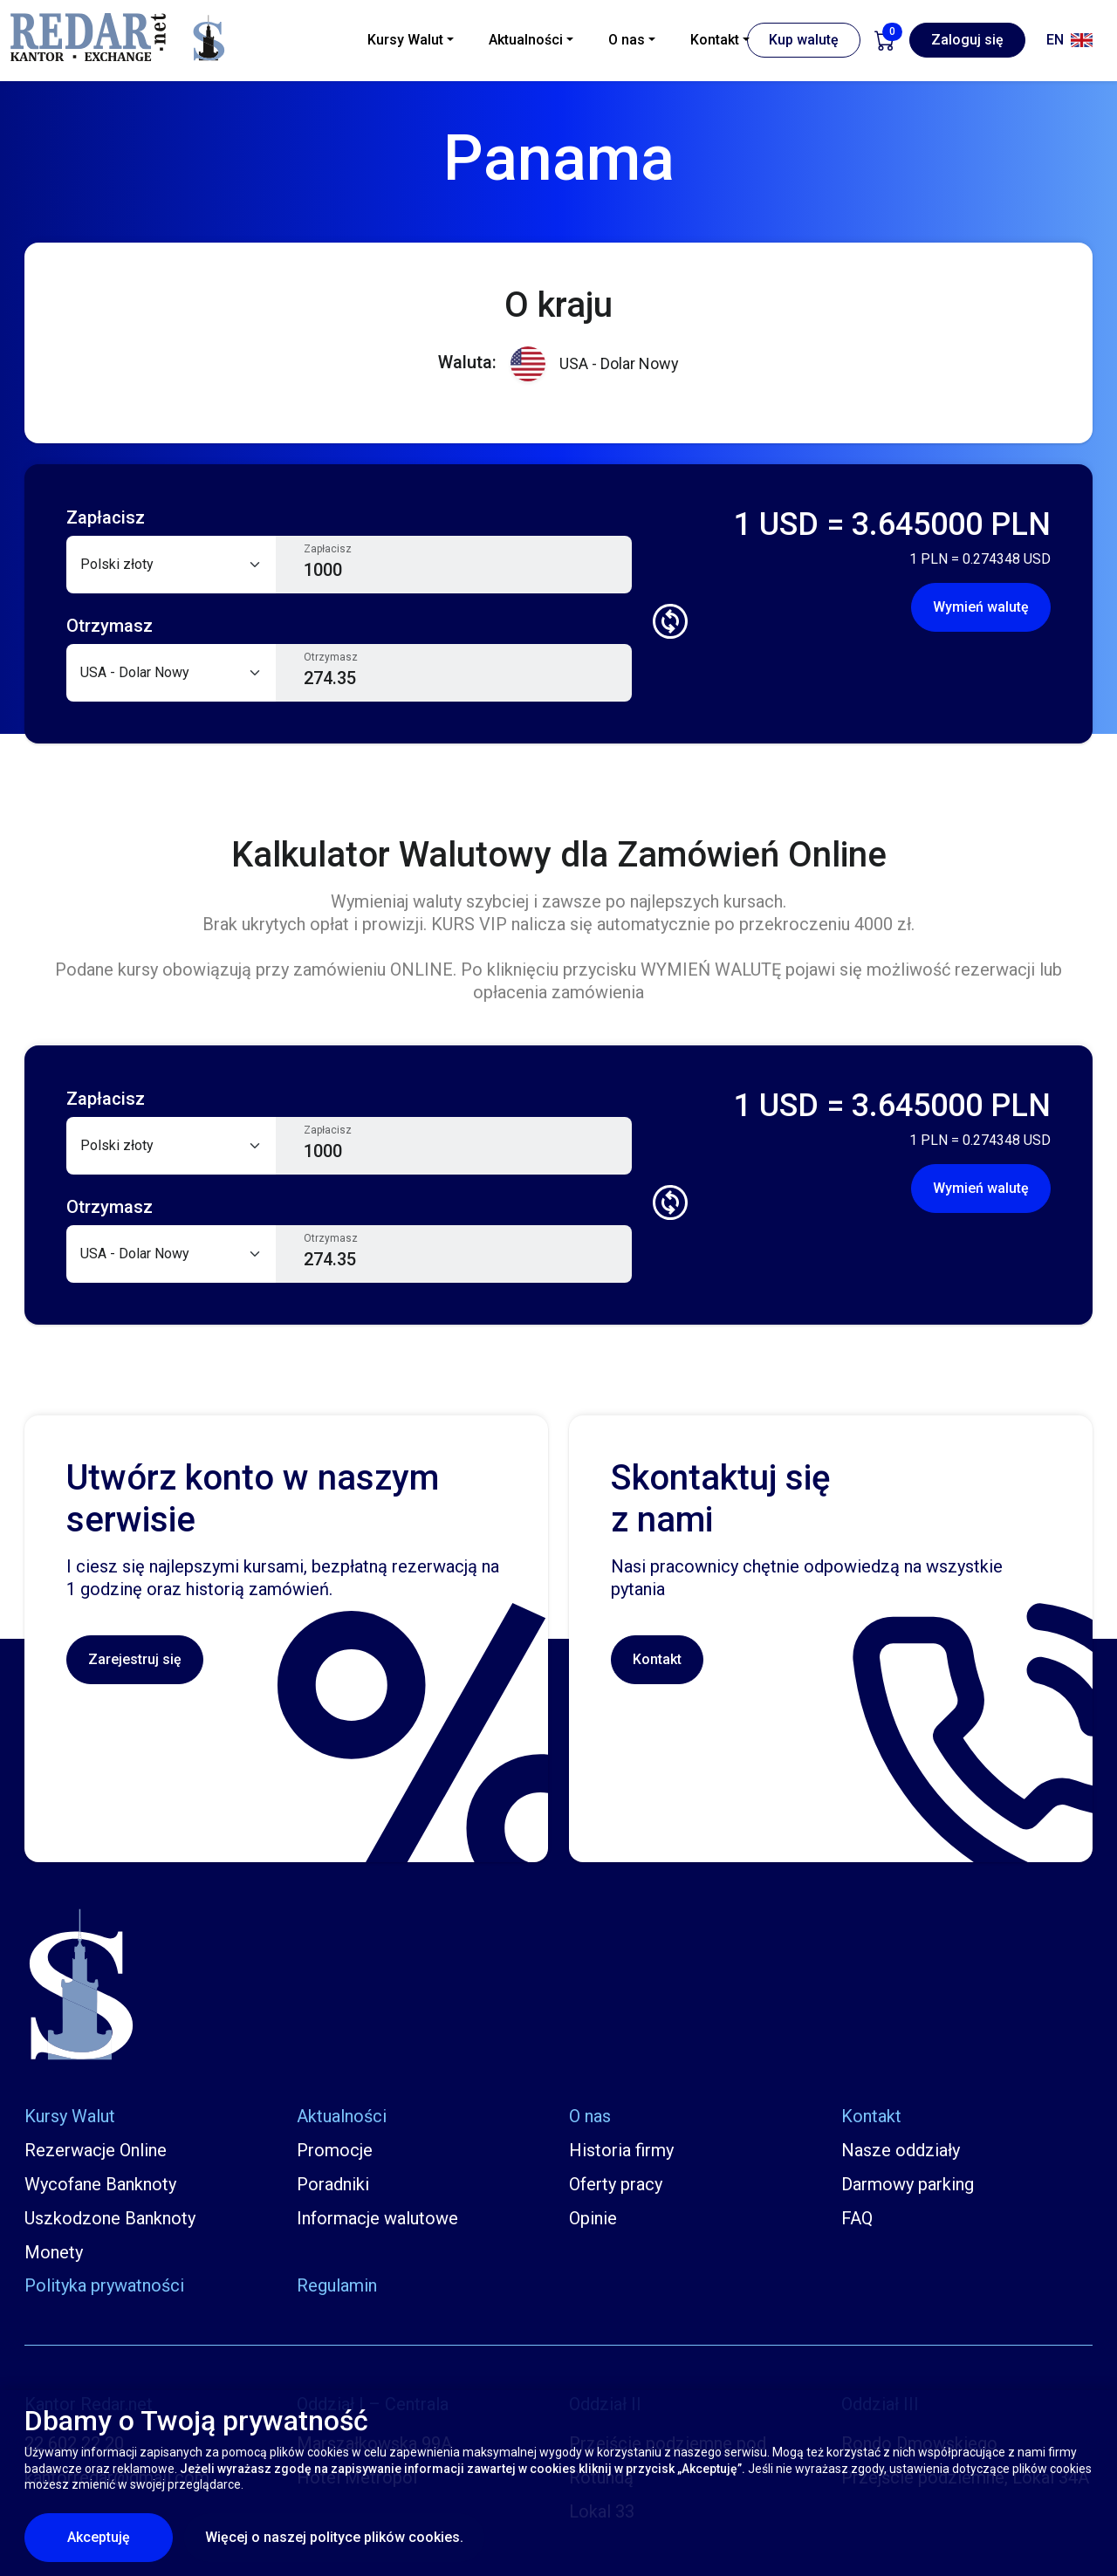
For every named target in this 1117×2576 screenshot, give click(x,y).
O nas (590, 2116)
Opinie (593, 2218)
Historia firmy (621, 2150)
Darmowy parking (907, 2184)
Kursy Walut (69, 2116)
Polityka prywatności (104, 2285)
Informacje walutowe (377, 2218)
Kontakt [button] (714, 39)
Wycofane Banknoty (100, 2184)
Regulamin (337, 2285)
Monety (53, 2252)
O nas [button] (626, 39)
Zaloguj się (967, 39)
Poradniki (333, 2184)
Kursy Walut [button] (405, 39)
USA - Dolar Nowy (595, 364)
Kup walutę (804, 39)
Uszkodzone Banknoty (109, 2218)
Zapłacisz (328, 549)
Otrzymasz (331, 657)
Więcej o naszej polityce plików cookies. (334, 2537)
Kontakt (657, 1659)
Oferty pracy (615, 2184)
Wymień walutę (981, 607)
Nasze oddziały (900, 2150)
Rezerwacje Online (95, 2150)
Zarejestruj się (135, 1659)
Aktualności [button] (526, 39)
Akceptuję (120, 2536)
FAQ (857, 2218)
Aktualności (342, 2116)
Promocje (335, 2150)
